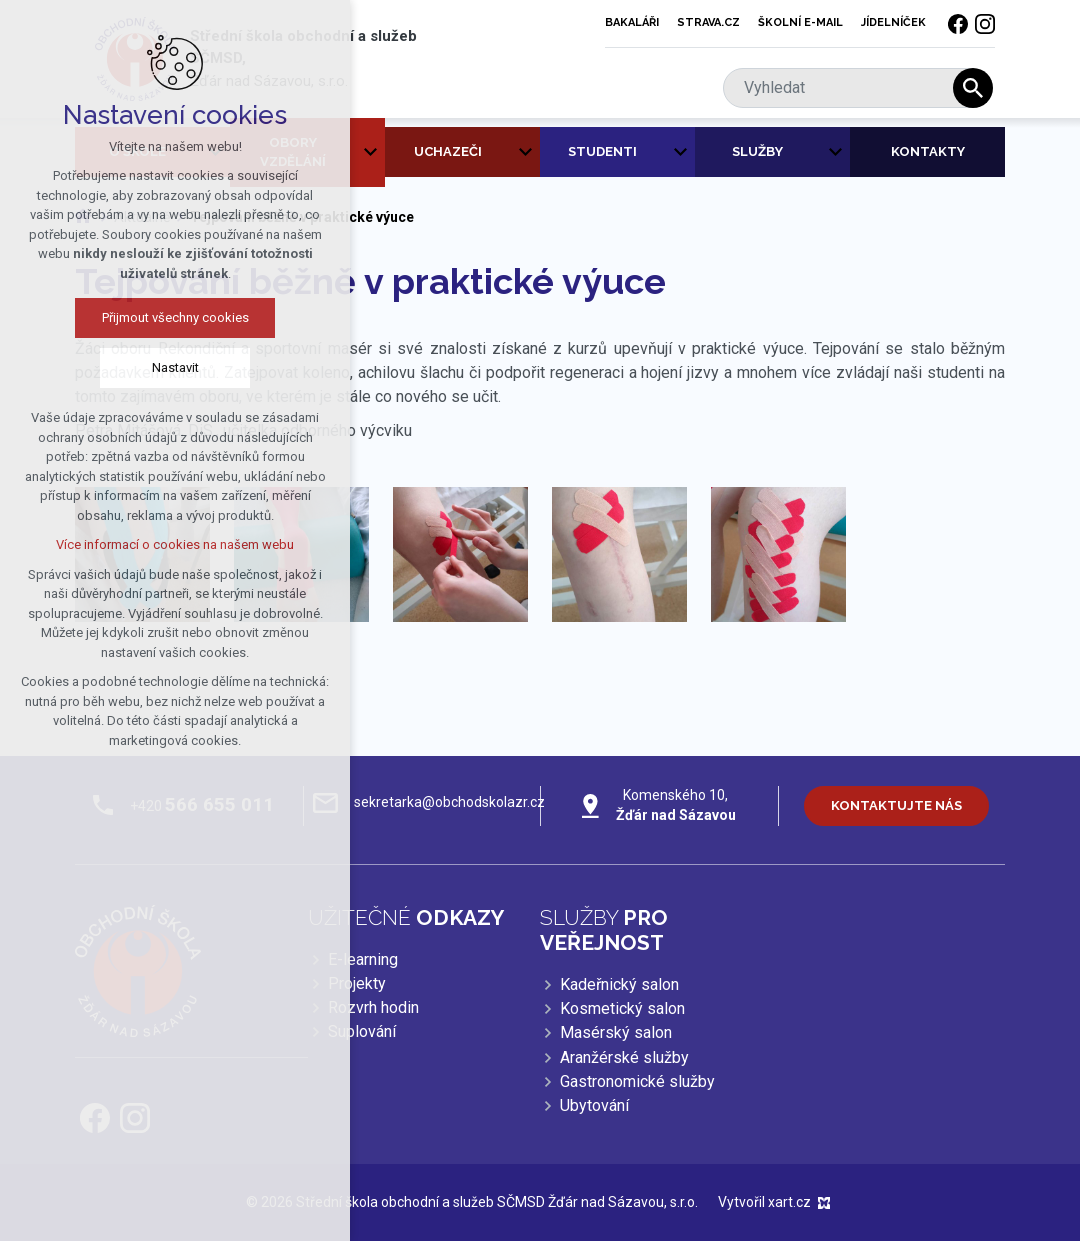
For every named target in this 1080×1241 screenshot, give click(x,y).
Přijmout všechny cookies (175, 317)
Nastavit (175, 367)
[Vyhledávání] (973, 88)
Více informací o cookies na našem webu (175, 544)
